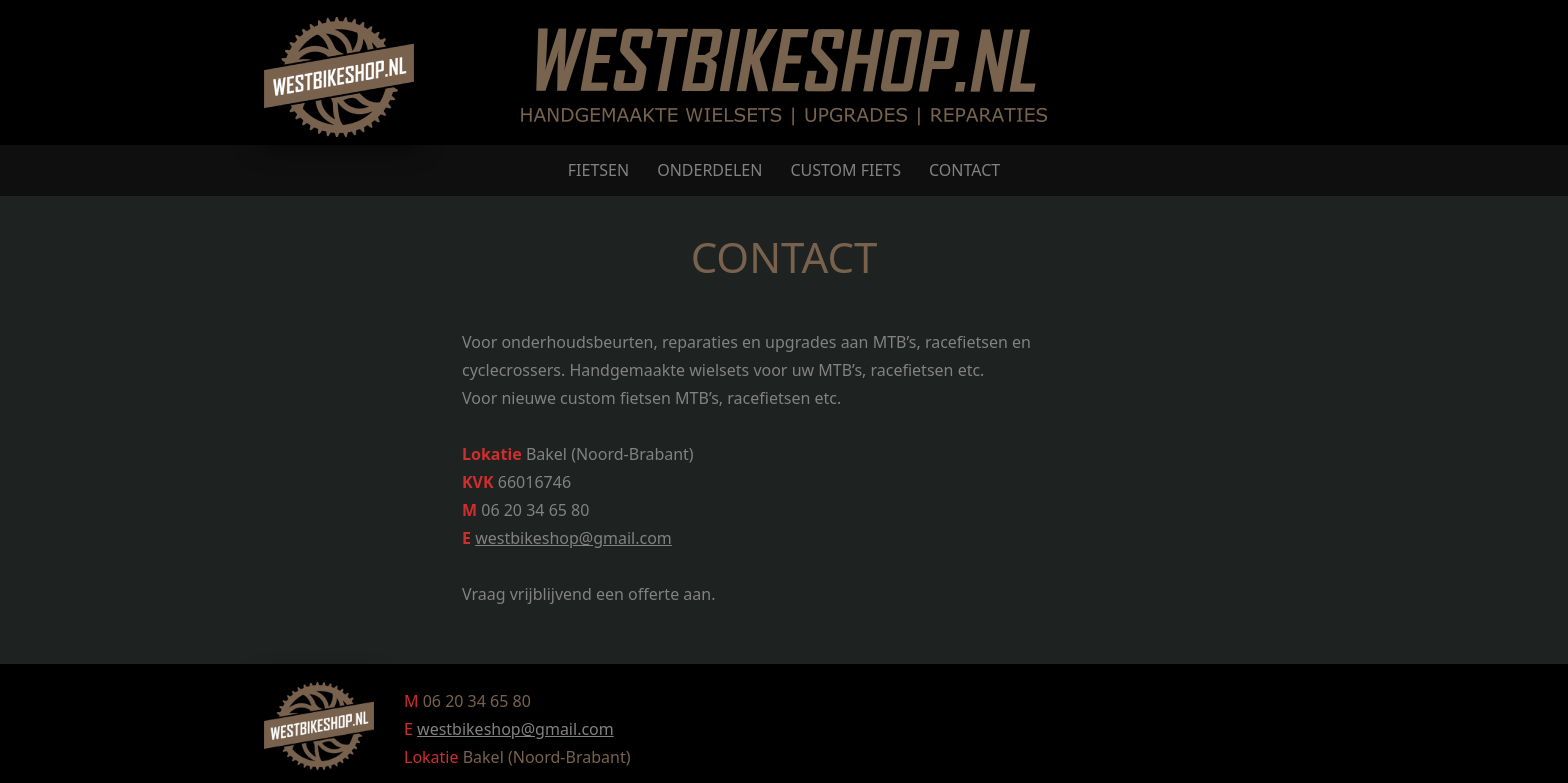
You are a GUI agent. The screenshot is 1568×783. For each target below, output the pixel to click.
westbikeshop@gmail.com (573, 538)
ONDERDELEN (709, 170)
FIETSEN (598, 170)
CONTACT (964, 170)
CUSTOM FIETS (845, 170)
